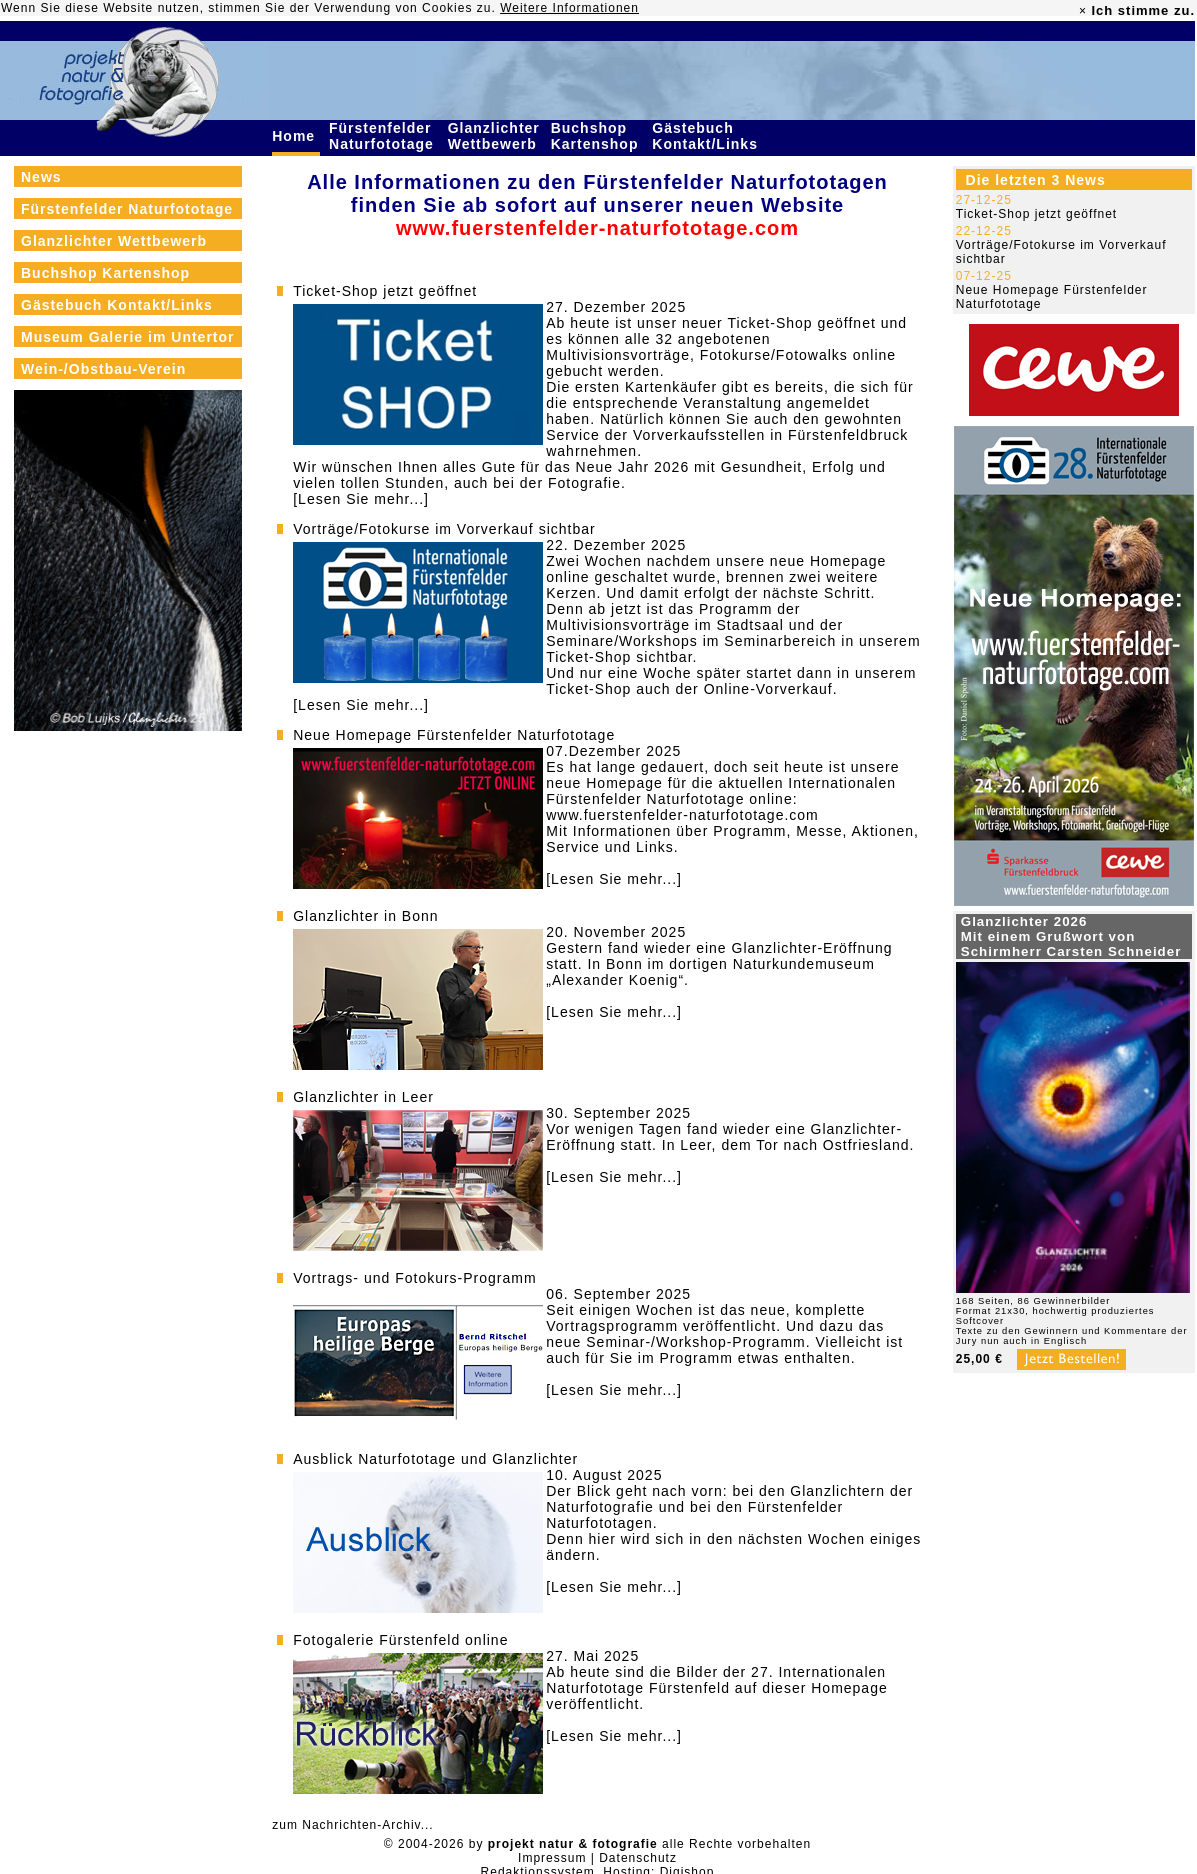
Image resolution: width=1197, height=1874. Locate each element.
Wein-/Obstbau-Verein (103, 369)
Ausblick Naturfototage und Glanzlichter (435, 1459)
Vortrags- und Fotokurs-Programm (414, 1278)
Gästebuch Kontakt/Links (707, 136)
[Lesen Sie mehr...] (361, 499)
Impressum (552, 1858)
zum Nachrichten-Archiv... (352, 1825)
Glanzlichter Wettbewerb (495, 136)
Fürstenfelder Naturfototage (384, 136)
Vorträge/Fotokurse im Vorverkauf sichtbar (444, 529)
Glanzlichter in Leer (363, 1097)
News (41, 177)
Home (296, 136)
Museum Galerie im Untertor (128, 337)
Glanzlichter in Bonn (365, 916)
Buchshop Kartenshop (597, 136)
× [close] (1083, 11)
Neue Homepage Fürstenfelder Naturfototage (454, 735)
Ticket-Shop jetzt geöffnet (385, 291)
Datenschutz (638, 1858)
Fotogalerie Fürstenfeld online (400, 1640)
